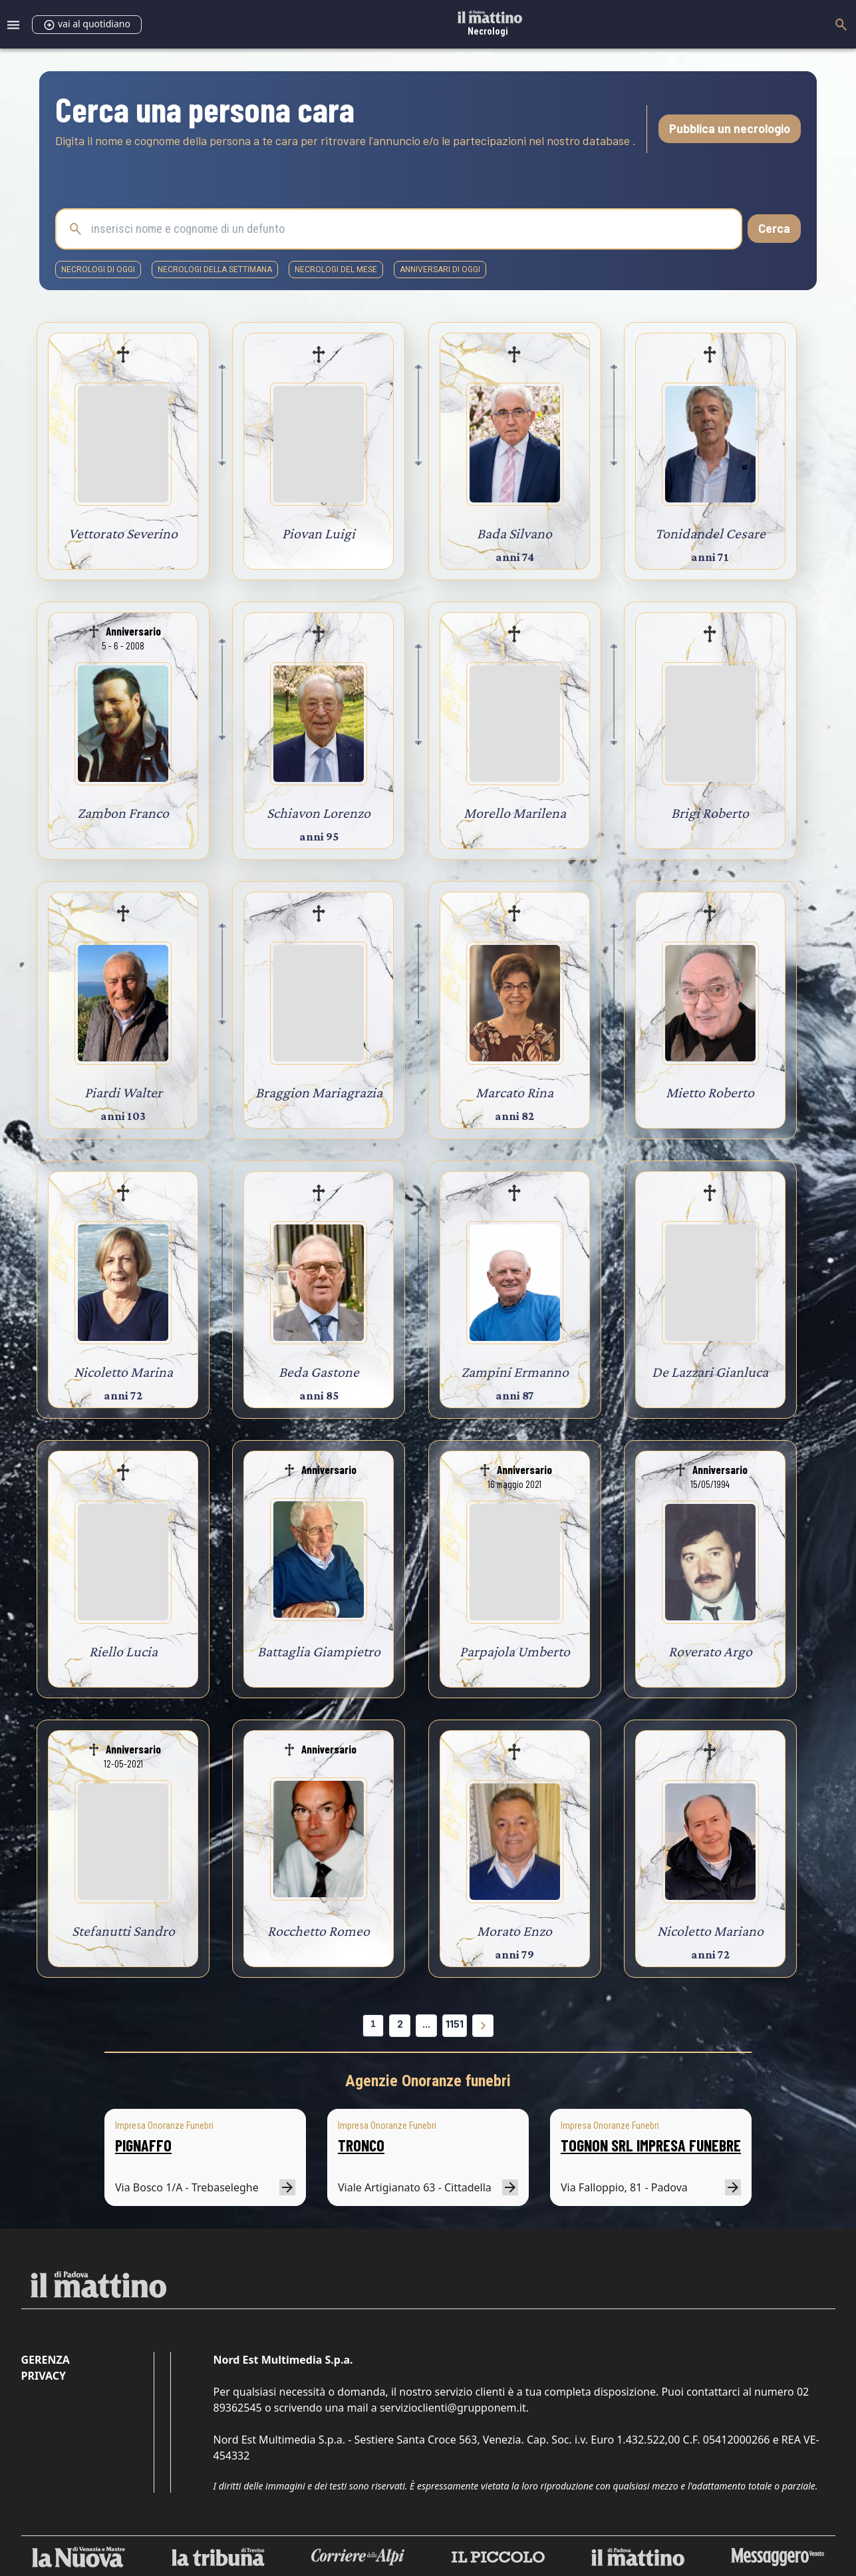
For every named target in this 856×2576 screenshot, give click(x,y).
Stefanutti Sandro (123, 1931)
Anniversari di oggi (440, 269)
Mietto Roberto (710, 1092)
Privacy (43, 2375)
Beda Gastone (319, 1372)
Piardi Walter (123, 1092)
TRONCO (361, 2145)
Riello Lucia (123, 1651)
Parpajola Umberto (515, 1651)
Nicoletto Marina (123, 1372)
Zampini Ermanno (515, 1372)
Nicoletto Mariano (710, 1931)
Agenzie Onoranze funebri (428, 2081)
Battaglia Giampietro (318, 1651)
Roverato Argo (710, 1651)
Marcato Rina (514, 1092)
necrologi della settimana (215, 269)
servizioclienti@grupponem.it (453, 2407)
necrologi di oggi (98, 269)
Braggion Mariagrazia (318, 1092)
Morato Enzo (514, 1931)
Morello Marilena (515, 813)
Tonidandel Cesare (710, 533)
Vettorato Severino (123, 533)
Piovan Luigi (318, 533)
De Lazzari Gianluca (710, 1372)
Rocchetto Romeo (318, 1931)
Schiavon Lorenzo (318, 813)
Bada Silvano (514, 533)
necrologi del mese (336, 269)
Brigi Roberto (710, 813)
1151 (455, 2024)
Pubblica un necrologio (729, 128)
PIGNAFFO (143, 2145)
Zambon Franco (123, 813)
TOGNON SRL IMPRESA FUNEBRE (651, 2145)
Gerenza (45, 2359)
